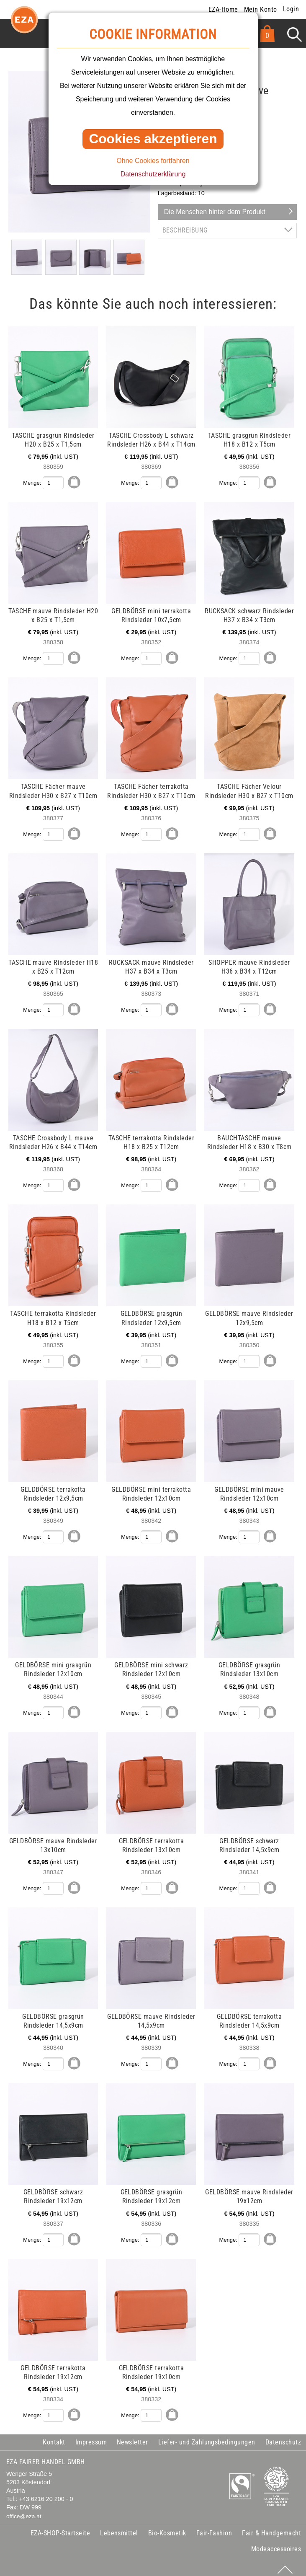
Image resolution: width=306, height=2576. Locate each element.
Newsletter (132, 2436)
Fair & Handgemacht (271, 2527)
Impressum (91, 2436)
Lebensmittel (119, 2527)
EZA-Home (223, 9)
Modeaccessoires (276, 2543)
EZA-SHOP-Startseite (60, 2527)
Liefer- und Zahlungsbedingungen (206, 2436)
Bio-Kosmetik (167, 2527)
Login (291, 9)
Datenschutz (283, 2436)
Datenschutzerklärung (153, 174)
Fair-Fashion (214, 2527)
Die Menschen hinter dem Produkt (214, 211)
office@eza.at (23, 2510)
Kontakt (54, 2436)
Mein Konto (260, 9)
